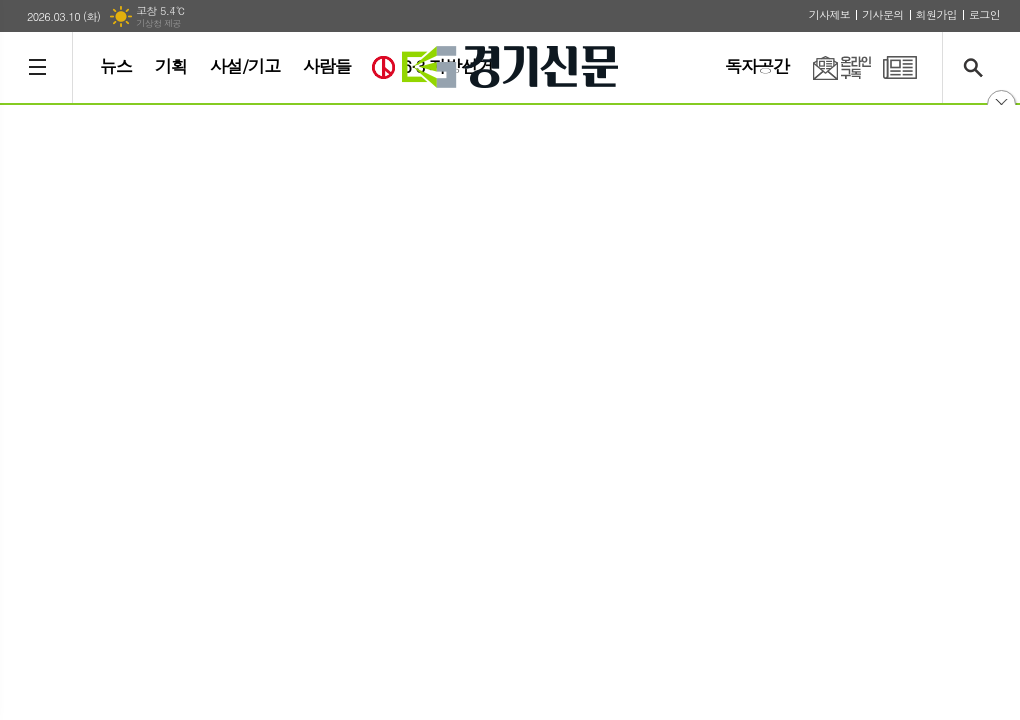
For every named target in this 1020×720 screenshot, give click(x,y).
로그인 (984, 14)
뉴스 (116, 66)
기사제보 (829, 14)
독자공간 (757, 66)
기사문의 (882, 14)
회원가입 (936, 14)
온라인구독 (830, 67)
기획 (171, 66)
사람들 (327, 66)
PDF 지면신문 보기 (900, 67)
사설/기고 (245, 66)
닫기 (1001, 104)
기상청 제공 (158, 23)
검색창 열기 (977, 67)
